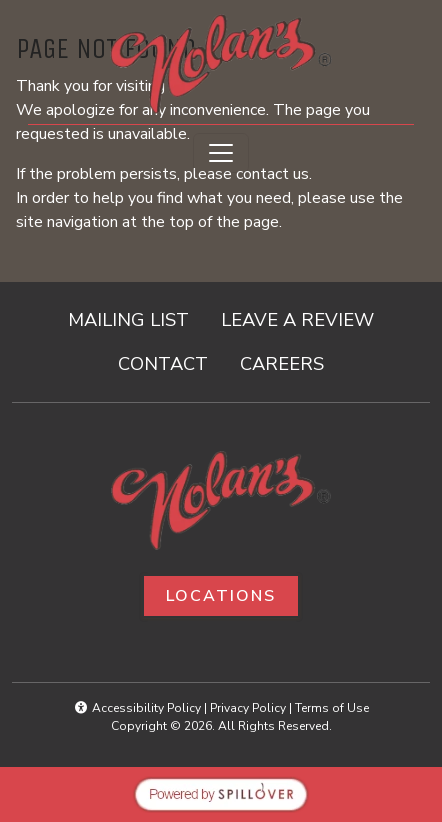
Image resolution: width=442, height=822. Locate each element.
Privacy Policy (248, 708)
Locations (221, 596)
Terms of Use (332, 708)
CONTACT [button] (171, 362)
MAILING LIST (128, 319)
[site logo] (221, 64)
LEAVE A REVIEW (305, 318)
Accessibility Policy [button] (137, 708)
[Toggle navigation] (221, 153)
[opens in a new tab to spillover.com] (221, 793)
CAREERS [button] (290, 362)
